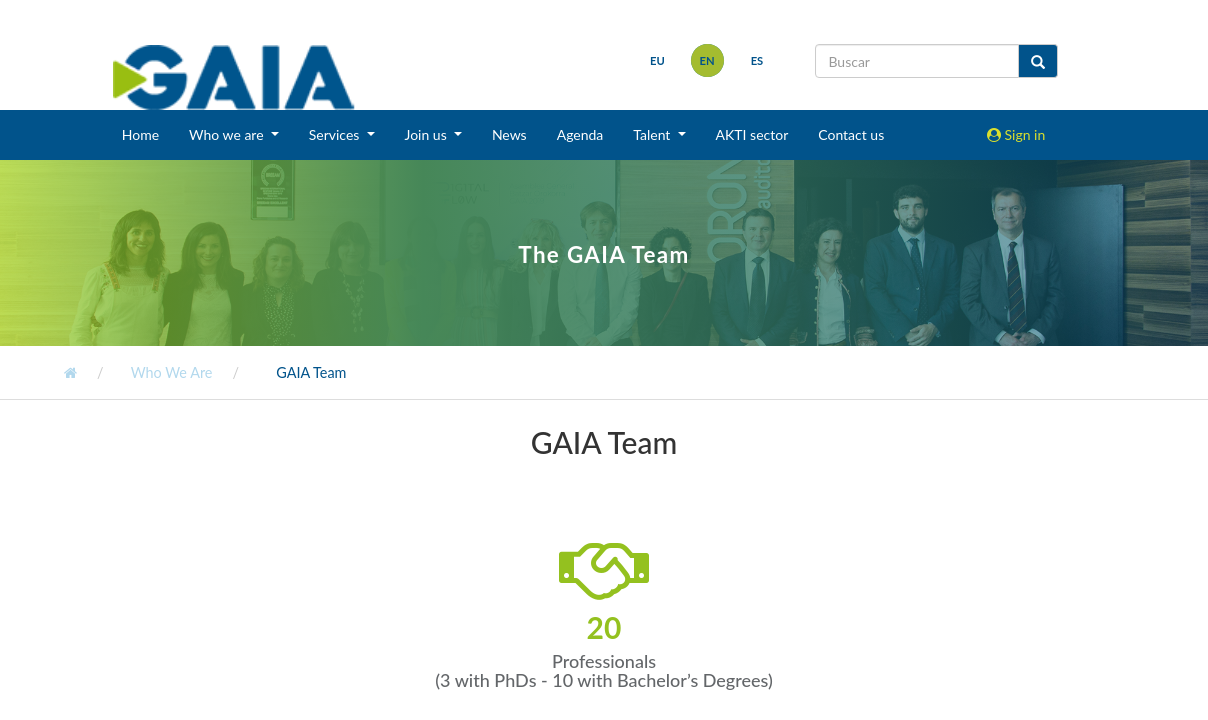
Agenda (580, 134)
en (704, 60)
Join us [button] (428, 134)
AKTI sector (752, 134)
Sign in (1016, 134)
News (509, 134)
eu (654, 60)
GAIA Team (310, 372)
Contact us (851, 134)
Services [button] (336, 134)
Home (140, 134)
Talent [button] (653, 134)
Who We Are (169, 372)
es (754, 60)
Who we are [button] (228, 134)
